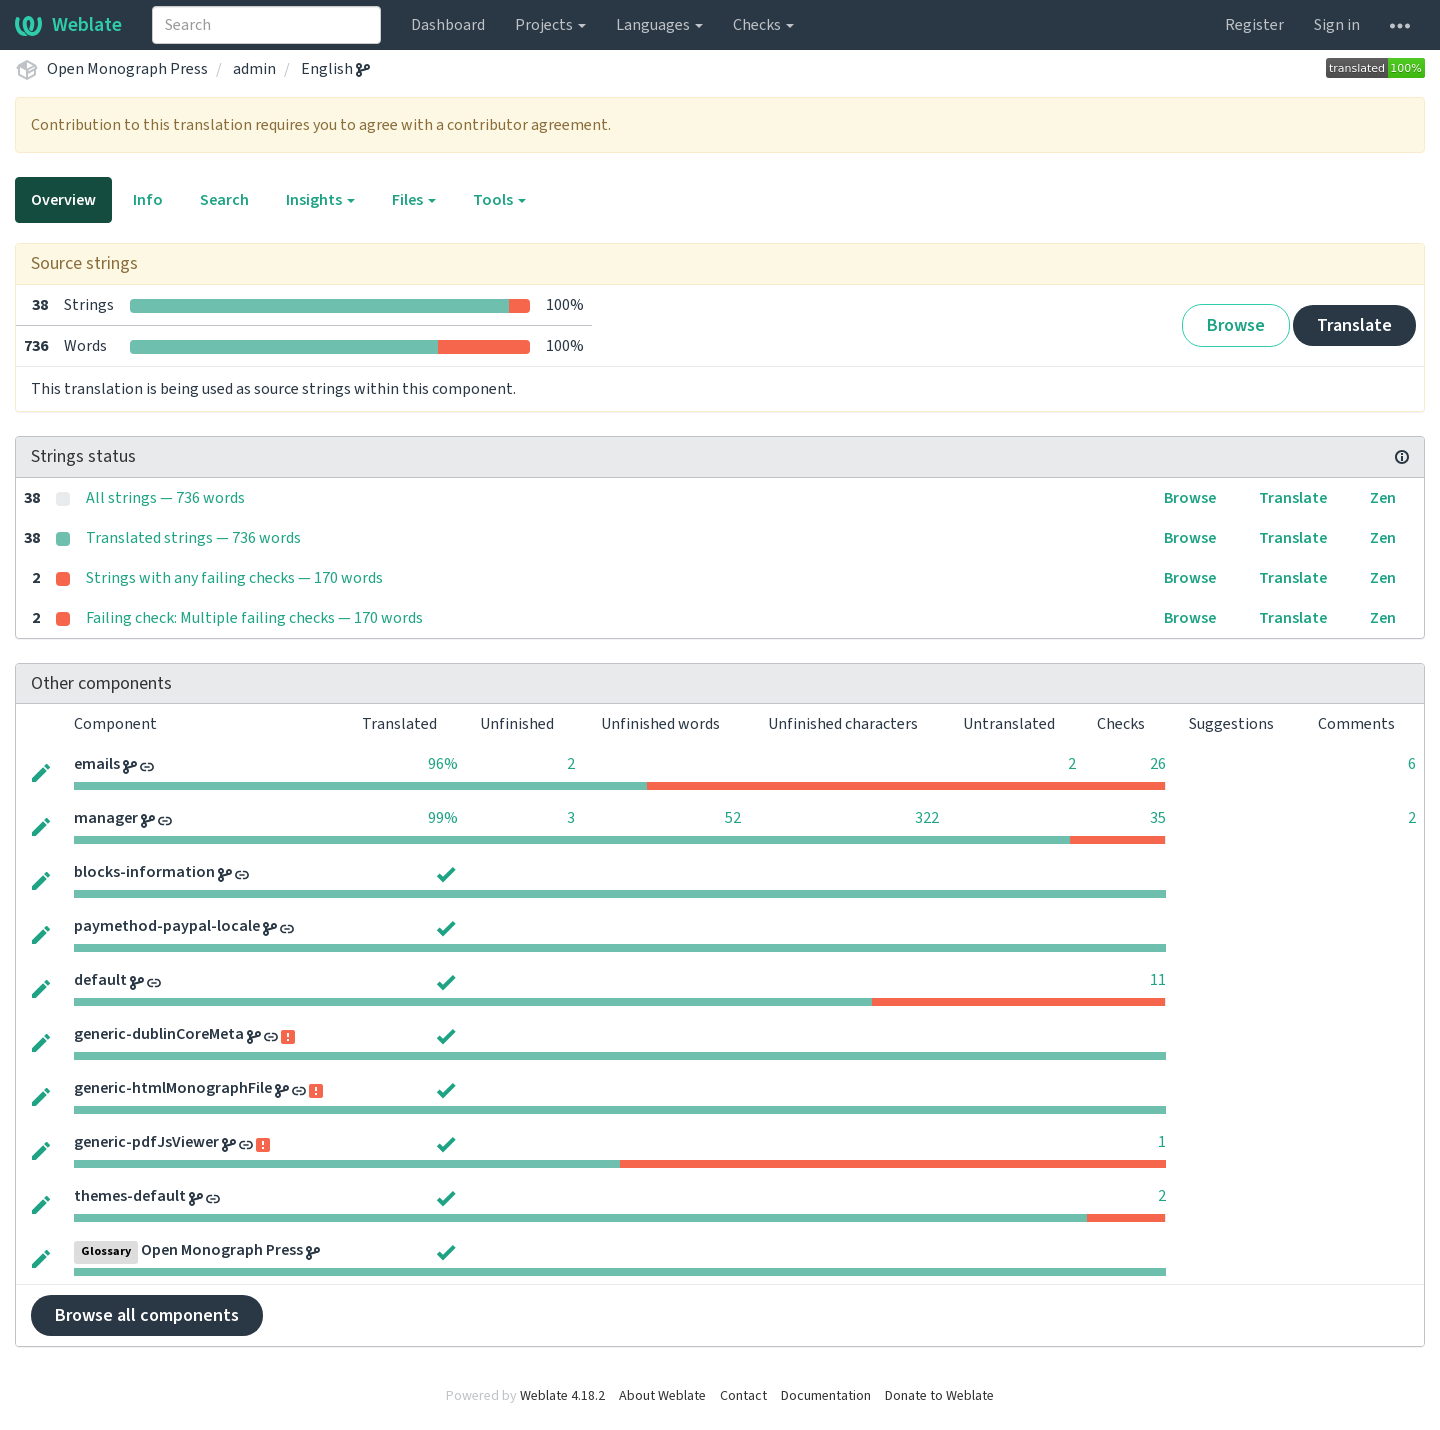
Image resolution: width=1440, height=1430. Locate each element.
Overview (63, 200)
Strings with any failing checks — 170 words (234, 578)
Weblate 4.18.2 (562, 1396)
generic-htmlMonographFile (173, 1088)
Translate (1354, 325)
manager (106, 818)
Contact (743, 1396)
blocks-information (144, 872)
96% (443, 764)
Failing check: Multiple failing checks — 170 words (254, 618)
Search (224, 200)
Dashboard (448, 25)
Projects (550, 25)
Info (148, 200)
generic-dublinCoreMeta (159, 1034)
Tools (499, 200)
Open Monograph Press (127, 69)
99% (443, 818)
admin (254, 69)
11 (1158, 980)
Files (414, 200)
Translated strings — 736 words (193, 538)
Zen (1383, 498)
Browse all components (147, 1315)
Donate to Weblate (939, 1396)
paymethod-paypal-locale (167, 926)
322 (927, 818)
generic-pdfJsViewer (146, 1142)
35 (1158, 818)
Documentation (826, 1396)
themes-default (130, 1196)
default (100, 980)
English (335, 69)
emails (97, 764)
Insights (320, 200)
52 (733, 818)
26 (1158, 764)
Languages (659, 25)
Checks (763, 25)
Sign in (1337, 25)
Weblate (68, 25)
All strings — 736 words (165, 498)
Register (1254, 25)
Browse (1236, 325)
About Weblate (662, 1396)
